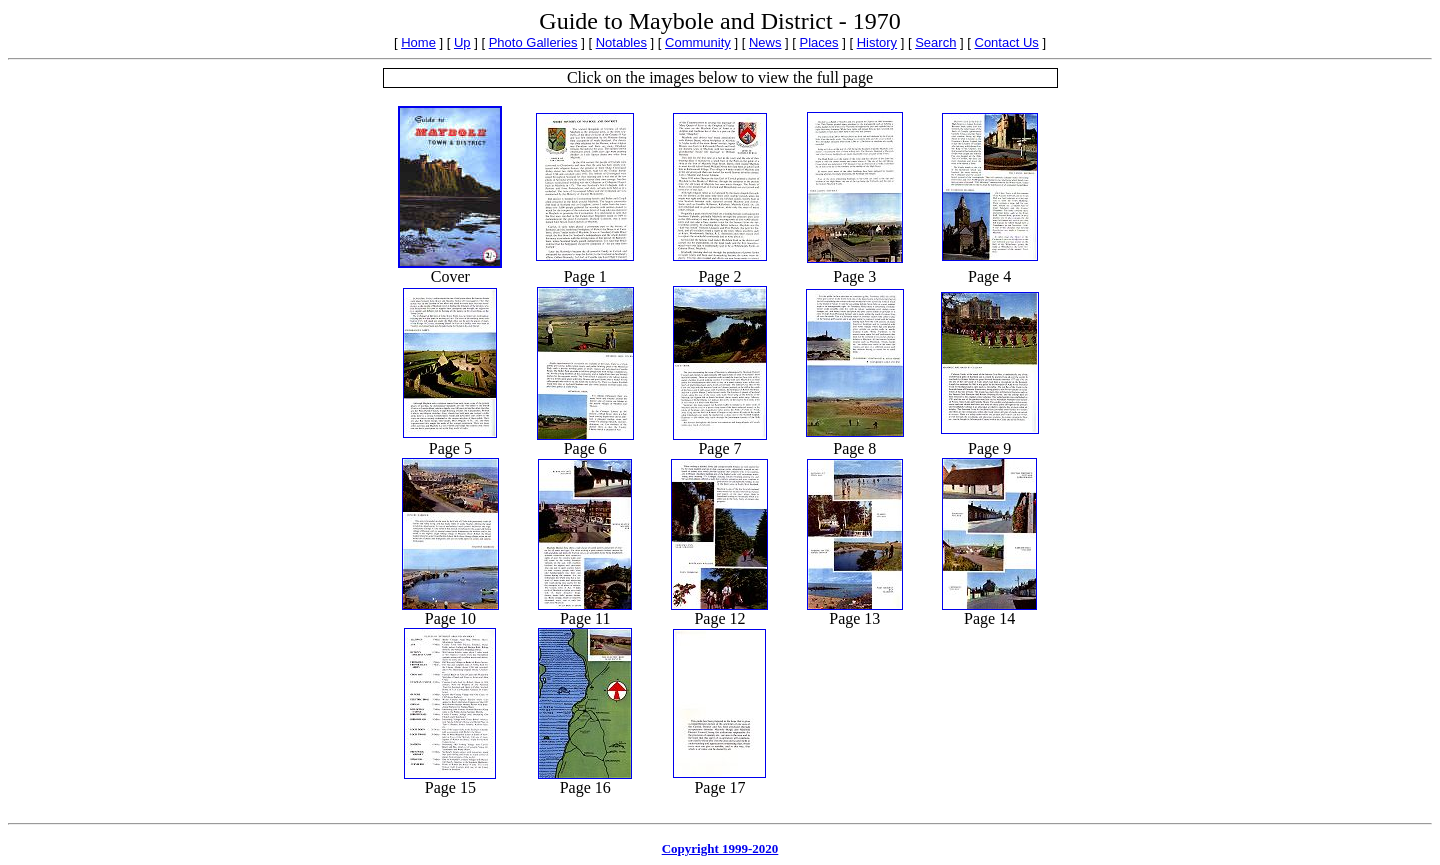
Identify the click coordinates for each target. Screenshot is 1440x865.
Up (462, 42)
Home (418, 42)
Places (819, 42)
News (765, 42)
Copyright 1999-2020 (720, 848)
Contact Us (1007, 42)
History (877, 42)
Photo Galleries (533, 42)
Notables (621, 42)
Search (935, 42)
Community (698, 42)
